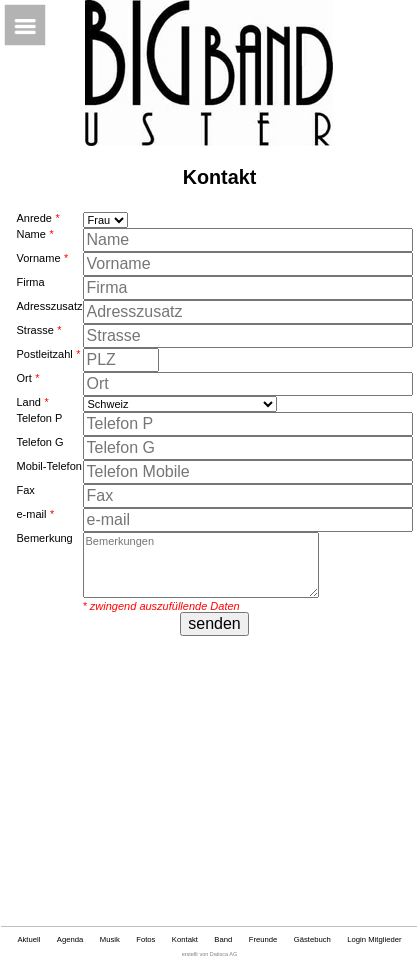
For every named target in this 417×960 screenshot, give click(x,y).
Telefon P (39, 418)
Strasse (38, 330)
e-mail (34, 514)
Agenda (70, 939)
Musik (110, 939)
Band (223, 939)
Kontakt (185, 939)
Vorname (41, 258)
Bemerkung (44, 538)
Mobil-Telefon (48, 466)
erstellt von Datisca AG (210, 954)
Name (34, 234)
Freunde (263, 939)
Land (32, 402)
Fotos (145, 939)
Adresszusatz (49, 306)
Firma (30, 282)
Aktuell (28, 939)
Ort (27, 378)
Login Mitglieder (374, 939)
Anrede (37, 218)
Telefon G (39, 442)
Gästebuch (312, 939)
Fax (25, 490)
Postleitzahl (48, 354)
